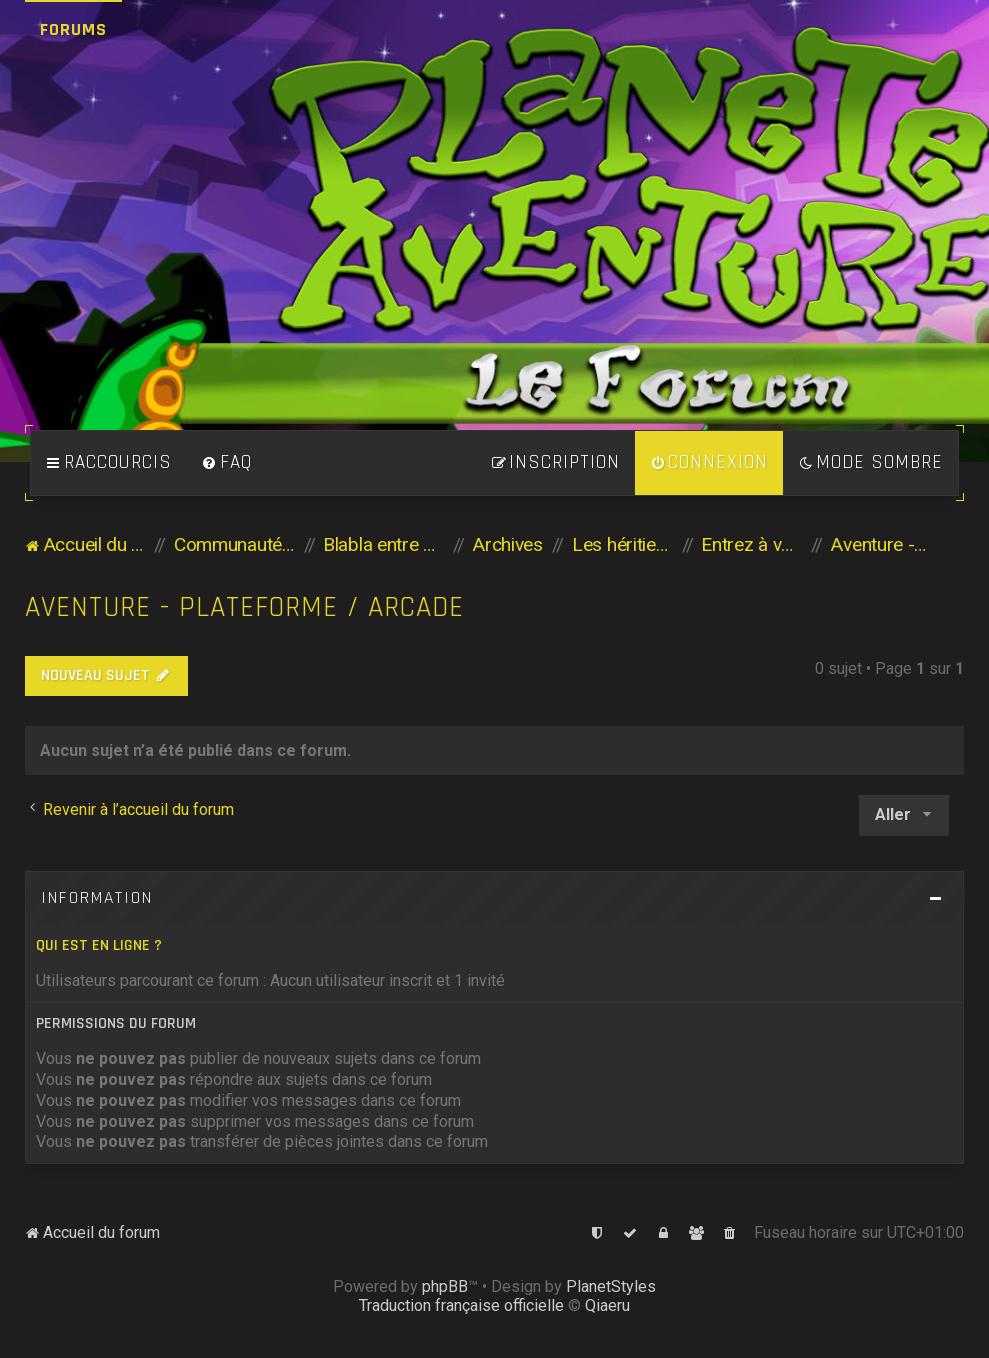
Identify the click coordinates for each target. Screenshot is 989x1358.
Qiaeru (607, 1305)
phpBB (445, 1286)
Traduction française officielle (461, 1305)
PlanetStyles (611, 1286)
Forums (73, 29)
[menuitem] (227, 463)
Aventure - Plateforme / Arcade (244, 607)
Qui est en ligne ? (99, 945)
